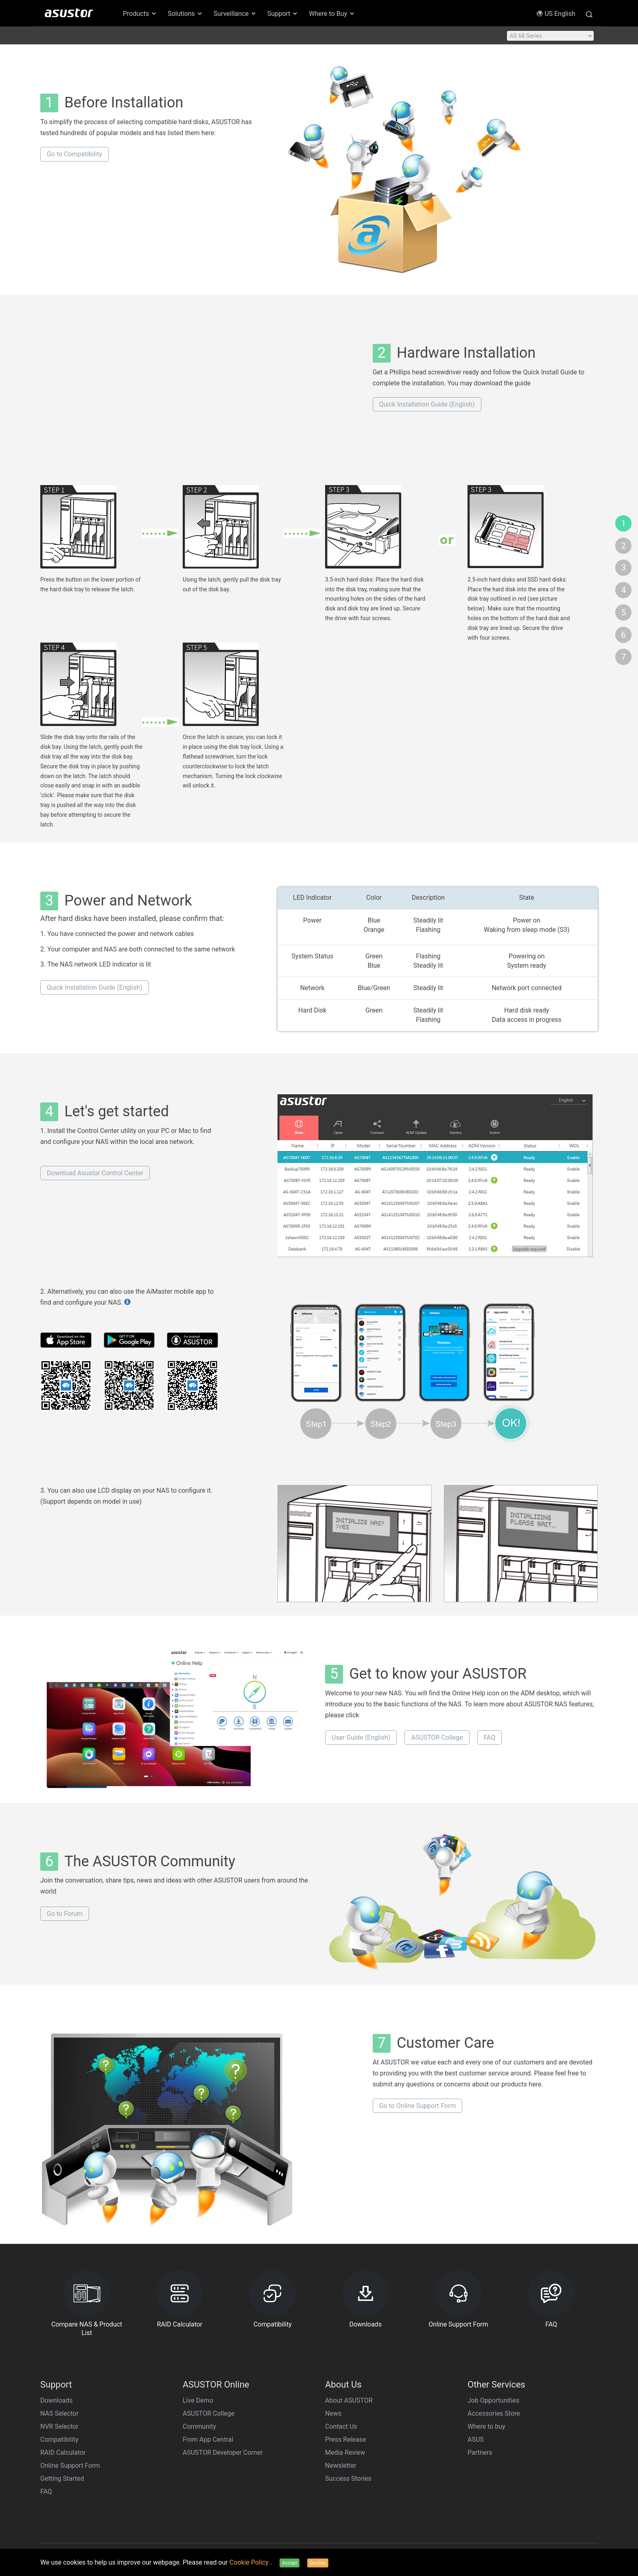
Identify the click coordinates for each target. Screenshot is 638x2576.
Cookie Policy (249, 2562)
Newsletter (340, 2465)
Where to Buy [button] (332, 13)
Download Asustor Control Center (95, 1173)
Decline (318, 2563)
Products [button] (140, 13)
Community (199, 2426)
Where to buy (486, 2426)
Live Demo (198, 2400)
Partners (480, 2452)
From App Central (208, 2439)
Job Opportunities (493, 2400)
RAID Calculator (63, 2452)
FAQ (490, 1737)
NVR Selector (59, 2426)
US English (555, 13)
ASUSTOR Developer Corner (223, 2452)
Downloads (56, 2400)
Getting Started (62, 2478)
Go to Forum (65, 1914)
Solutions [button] (185, 13)
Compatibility (59, 2439)
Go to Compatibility (74, 154)
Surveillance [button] (235, 13)
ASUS (476, 2439)
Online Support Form (70, 2465)
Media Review (345, 2452)
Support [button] (282, 13)
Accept (289, 2563)
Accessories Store (494, 2413)
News (333, 2413)
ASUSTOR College (437, 1737)
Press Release (345, 2439)
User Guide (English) (361, 1737)
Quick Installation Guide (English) (427, 404)
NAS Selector (59, 2413)
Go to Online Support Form (417, 2106)
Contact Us (341, 2426)
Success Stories (348, 2478)
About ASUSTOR (349, 2400)
